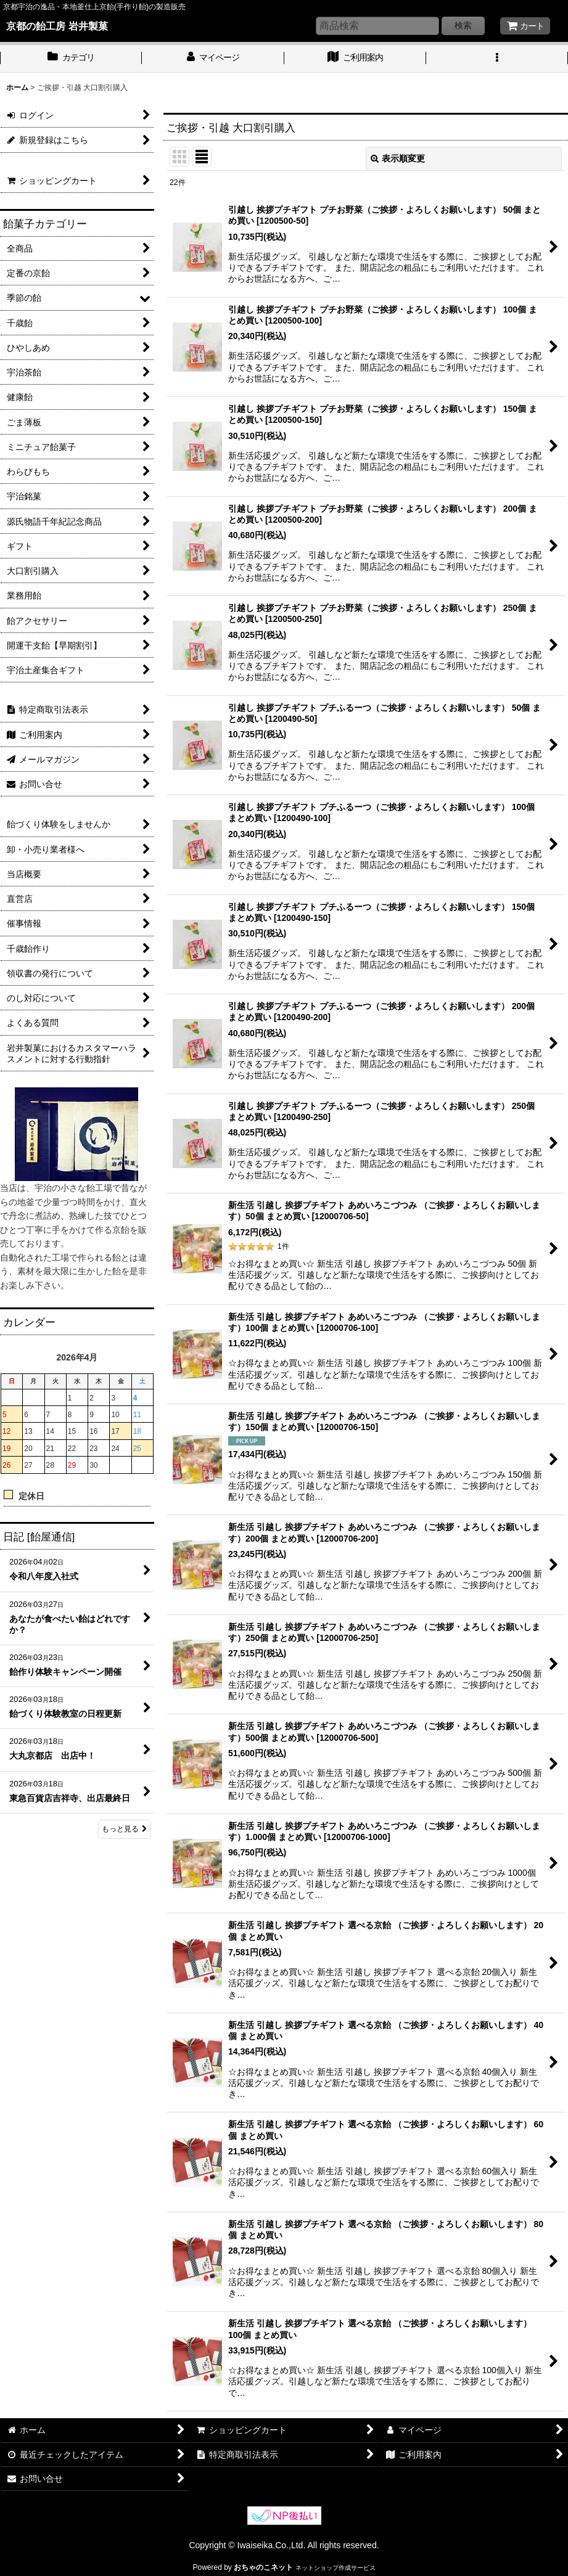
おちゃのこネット (263, 2567)
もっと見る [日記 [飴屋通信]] (124, 1829)
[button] (497, 58)
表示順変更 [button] (398, 158)
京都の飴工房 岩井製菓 (57, 25)
